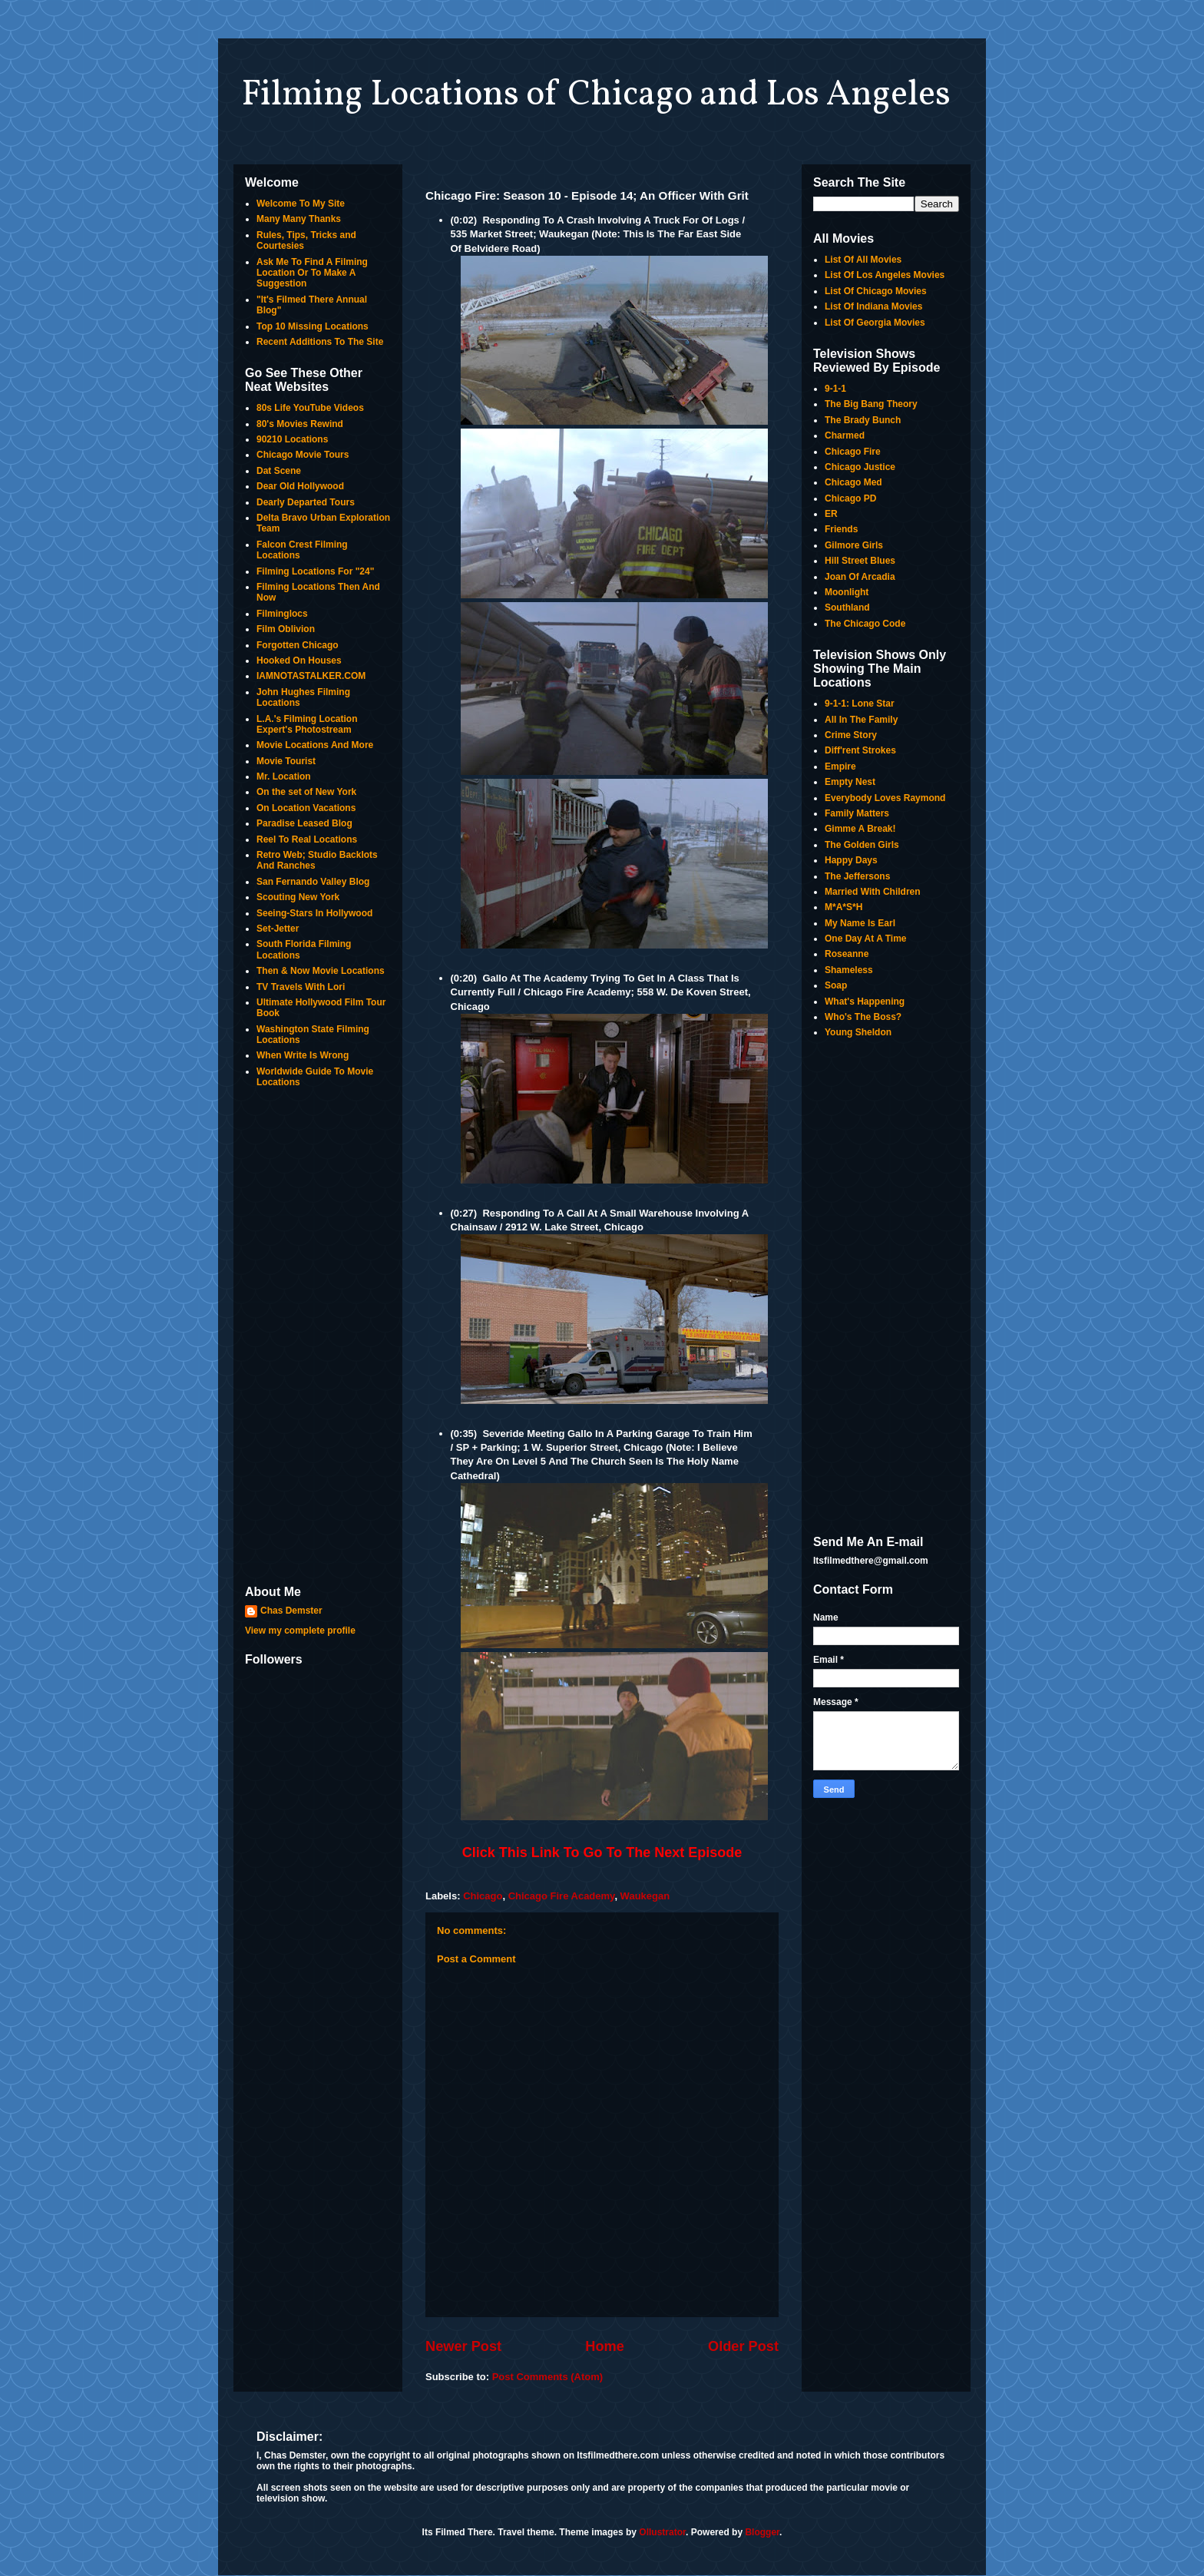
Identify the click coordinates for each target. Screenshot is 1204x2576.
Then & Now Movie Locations (320, 970)
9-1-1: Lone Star (860, 703)
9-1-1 (835, 388)
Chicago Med (853, 482)
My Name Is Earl (860, 923)
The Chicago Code (865, 623)
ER (831, 513)
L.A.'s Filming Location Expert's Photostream (307, 724)
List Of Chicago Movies (876, 291)
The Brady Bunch (863, 420)
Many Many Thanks (298, 219)
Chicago (482, 1896)
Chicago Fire (853, 451)
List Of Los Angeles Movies (884, 275)
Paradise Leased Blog (304, 823)
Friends (841, 529)
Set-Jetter (277, 928)
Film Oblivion (285, 629)
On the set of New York (306, 791)
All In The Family (861, 719)
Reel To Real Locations (306, 839)
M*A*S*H (843, 907)
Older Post (743, 2346)
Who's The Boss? (863, 1017)
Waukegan (645, 1896)
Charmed (845, 435)
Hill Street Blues (860, 560)
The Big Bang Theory (871, 404)
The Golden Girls (862, 844)
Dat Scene (278, 470)
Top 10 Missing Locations (312, 326)
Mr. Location (283, 776)
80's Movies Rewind (299, 424)
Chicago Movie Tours (302, 454)
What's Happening (865, 1001)
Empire (840, 766)
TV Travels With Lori (300, 987)
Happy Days (851, 860)
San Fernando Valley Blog (312, 881)
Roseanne (846, 954)
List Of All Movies (863, 259)
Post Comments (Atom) (547, 2376)
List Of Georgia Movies (875, 322)
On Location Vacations (306, 808)
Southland (847, 607)
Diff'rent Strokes (860, 750)
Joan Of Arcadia (860, 576)
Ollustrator (662, 2532)
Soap (836, 985)
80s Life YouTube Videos (310, 407)
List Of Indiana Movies (873, 306)
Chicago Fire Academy (561, 1896)
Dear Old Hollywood (300, 486)
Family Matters (857, 813)
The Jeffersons (857, 876)
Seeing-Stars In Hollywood (314, 913)
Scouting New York (297, 897)
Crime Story (851, 735)
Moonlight (846, 592)
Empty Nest (850, 781)
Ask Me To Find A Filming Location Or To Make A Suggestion (312, 273)
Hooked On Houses (299, 660)
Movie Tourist (286, 761)
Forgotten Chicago (297, 645)
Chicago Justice (860, 467)
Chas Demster (291, 1610)
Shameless (849, 970)
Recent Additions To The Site (319, 341)
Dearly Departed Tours (305, 502)
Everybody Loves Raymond (885, 798)
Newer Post (463, 2346)
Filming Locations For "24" (315, 571)
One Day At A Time (865, 938)
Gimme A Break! (860, 828)
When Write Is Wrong (302, 1055)
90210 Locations (292, 439)
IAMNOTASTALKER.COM (311, 675)
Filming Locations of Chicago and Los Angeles (596, 95)
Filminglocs (282, 613)
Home (604, 2346)
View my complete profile (300, 1630)
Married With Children (873, 891)
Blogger (762, 2532)
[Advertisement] (318, 1338)
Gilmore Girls (854, 545)
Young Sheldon (858, 1032)
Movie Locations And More (314, 745)
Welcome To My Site (300, 203)
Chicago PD (850, 498)
